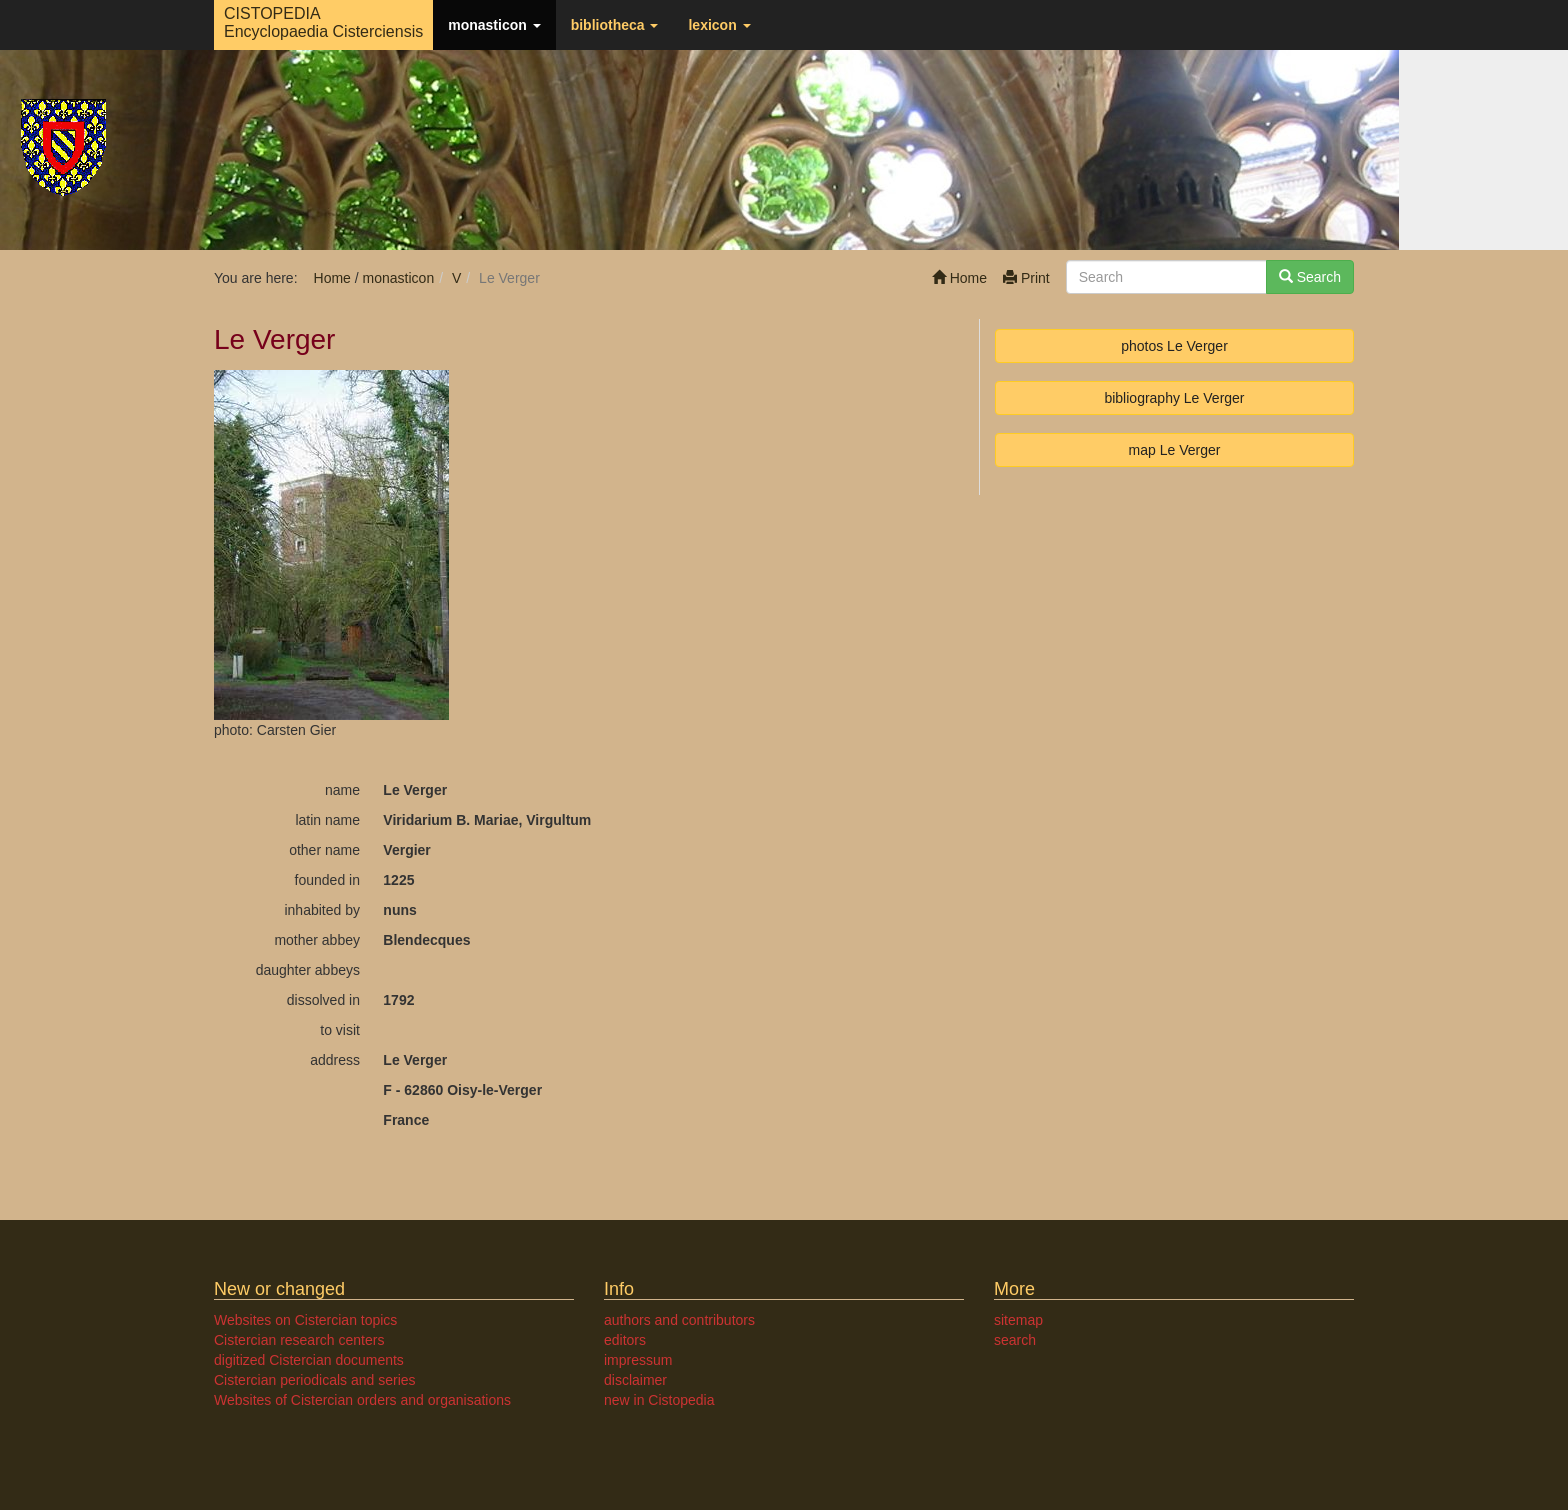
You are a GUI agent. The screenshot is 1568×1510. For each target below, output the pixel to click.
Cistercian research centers (299, 1340)
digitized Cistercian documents (309, 1360)
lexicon (719, 25)
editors (625, 1340)
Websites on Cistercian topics (305, 1320)
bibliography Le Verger (1174, 398)
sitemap (1018, 1320)
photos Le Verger (1174, 346)
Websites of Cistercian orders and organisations (362, 1400)
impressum (638, 1360)
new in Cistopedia (659, 1400)
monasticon (494, 25)
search (1015, 1340)
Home (959, 278)
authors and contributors (679, 1320)
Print (1026, 278)
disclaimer (635, 1380)
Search (1310, 277)
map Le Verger (1175, 450)
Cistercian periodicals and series (315, 1380)
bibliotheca (615, 25)
